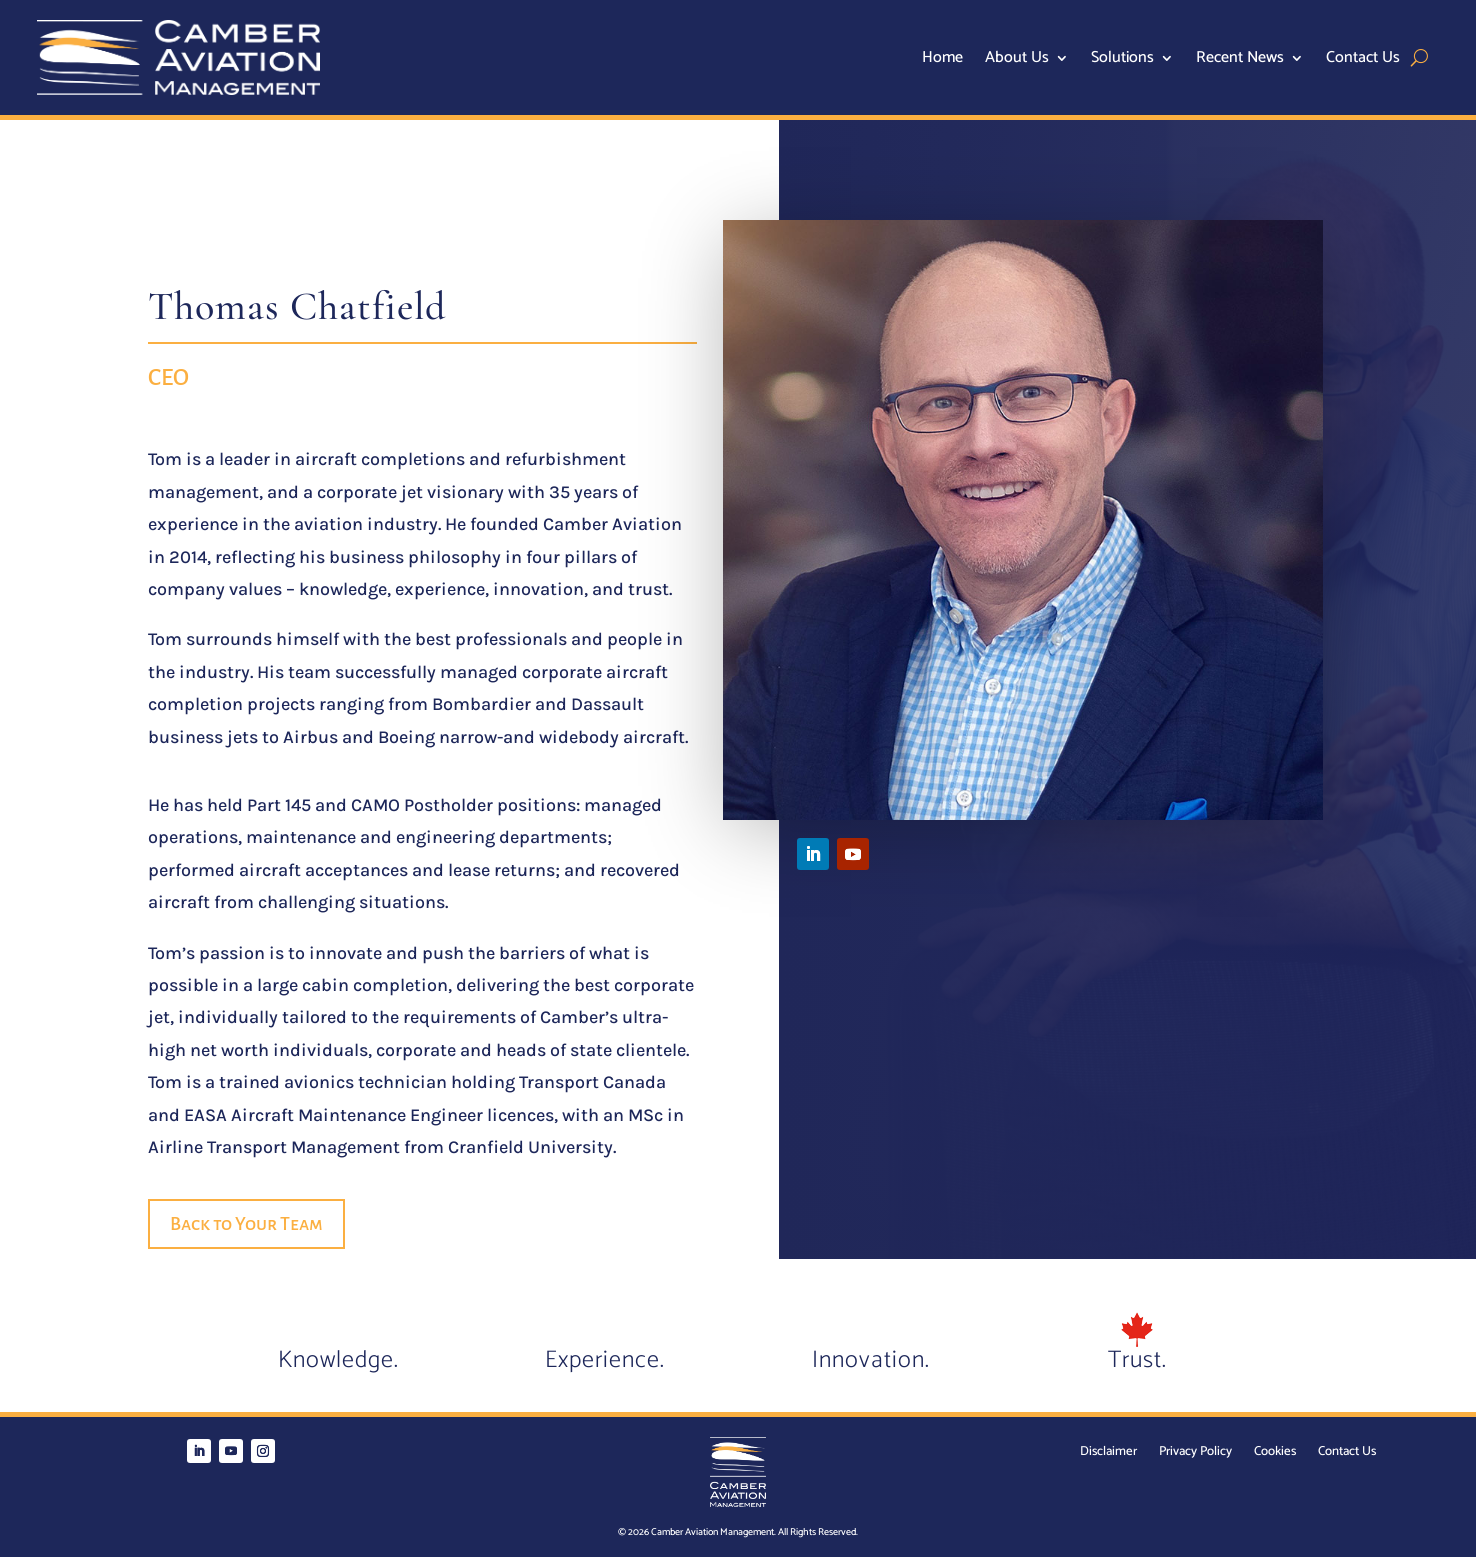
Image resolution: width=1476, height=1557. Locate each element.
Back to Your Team (246, 1224)
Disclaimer (1108, 1453)
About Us (1017, 61)
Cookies (1275, 1453)
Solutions (1122, 61)
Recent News (1240, 61)
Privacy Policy (1195, 1453)
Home (942, 61)
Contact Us (1363, 61)
